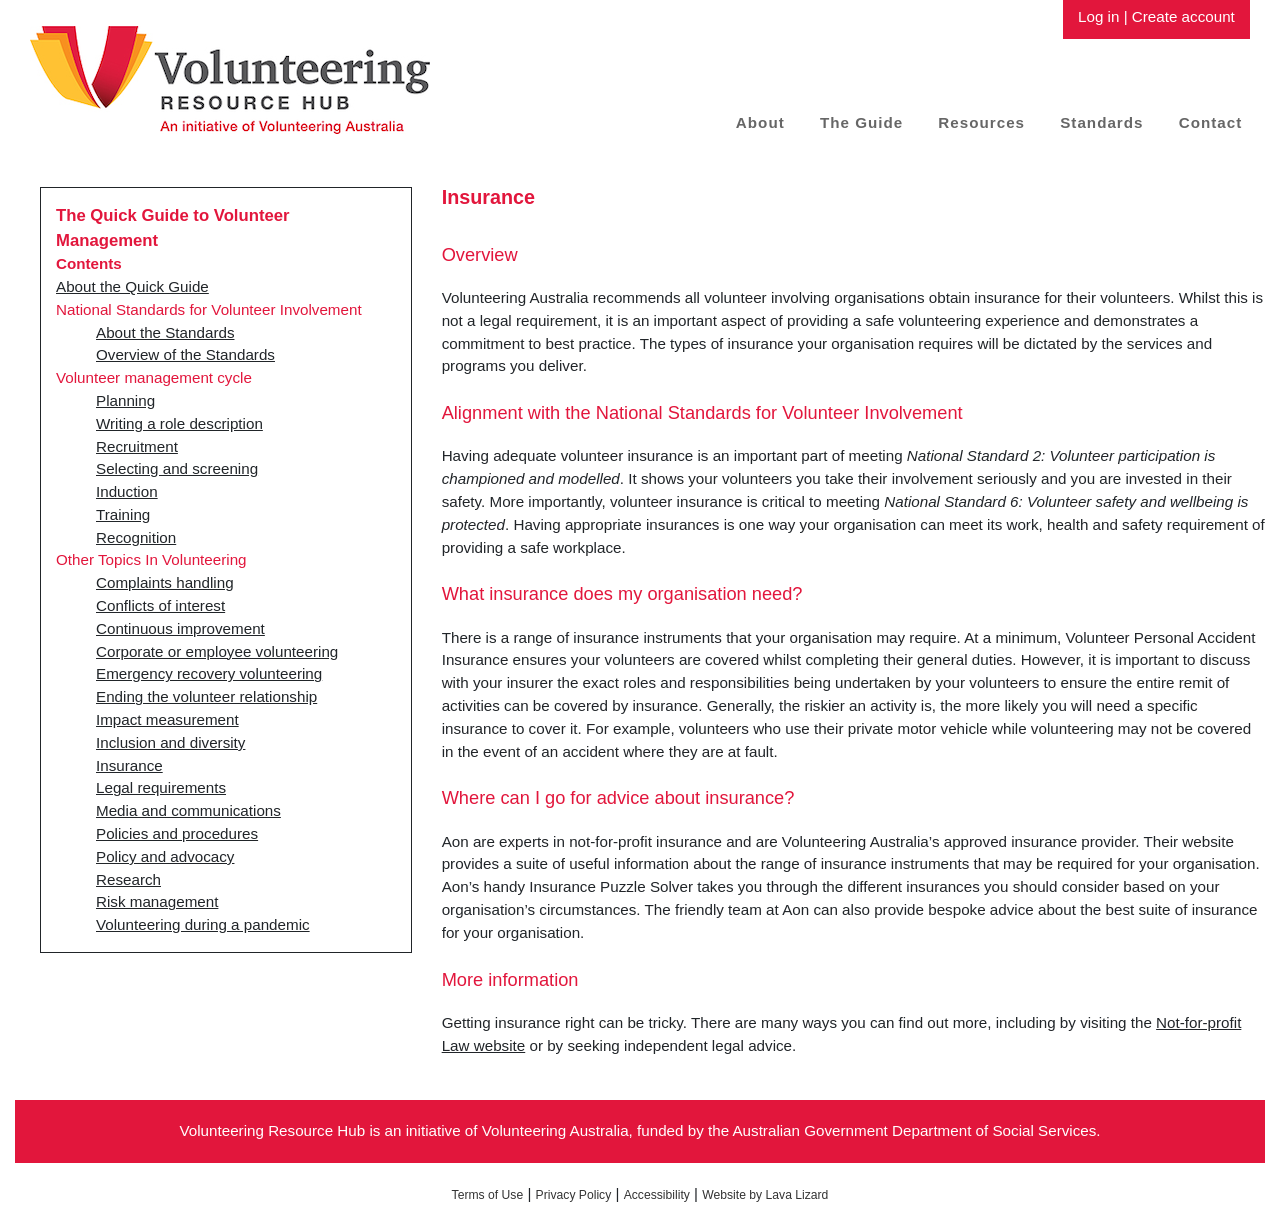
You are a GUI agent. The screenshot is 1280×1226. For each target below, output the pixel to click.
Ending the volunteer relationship (206, 696)
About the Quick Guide (132, 286)
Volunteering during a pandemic (203, 924)
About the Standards (165, 332)
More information (510, 979)
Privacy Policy (574, 1195)
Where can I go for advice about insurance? (618, 797)
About (760, 122)
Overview (480, 254)
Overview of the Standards (185, 354)
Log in (1098, 16)
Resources (981, 122)
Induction (127, 491)
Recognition (136, 537)
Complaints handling (165, 582)
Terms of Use (488, 1195)
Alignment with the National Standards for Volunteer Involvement (702, 412)
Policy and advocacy (165, 856)
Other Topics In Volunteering (151, 559)
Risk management (157, 901)
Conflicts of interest (160, 605)
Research (128, 879)
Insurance (129, 765)
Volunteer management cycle (154, 377)
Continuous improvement (180, 628)
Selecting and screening (177, 468)
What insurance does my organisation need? (622, 593)
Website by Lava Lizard (765, 1195)
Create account (1183, 16)
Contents (89, 263)
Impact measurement (167, 719)
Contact (1211, 122)
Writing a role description (179, 423)
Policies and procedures (177, 833)
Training (123, 514)
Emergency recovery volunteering (209, 673)
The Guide (861, 122)
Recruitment (137, 446)
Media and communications (188, 810)
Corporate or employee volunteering (217, 651)
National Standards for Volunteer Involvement (209, 309)
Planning (125, 400)
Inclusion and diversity (170, 742)
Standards (1101, 122)
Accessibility (657, 1195)
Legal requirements (161, 787)
